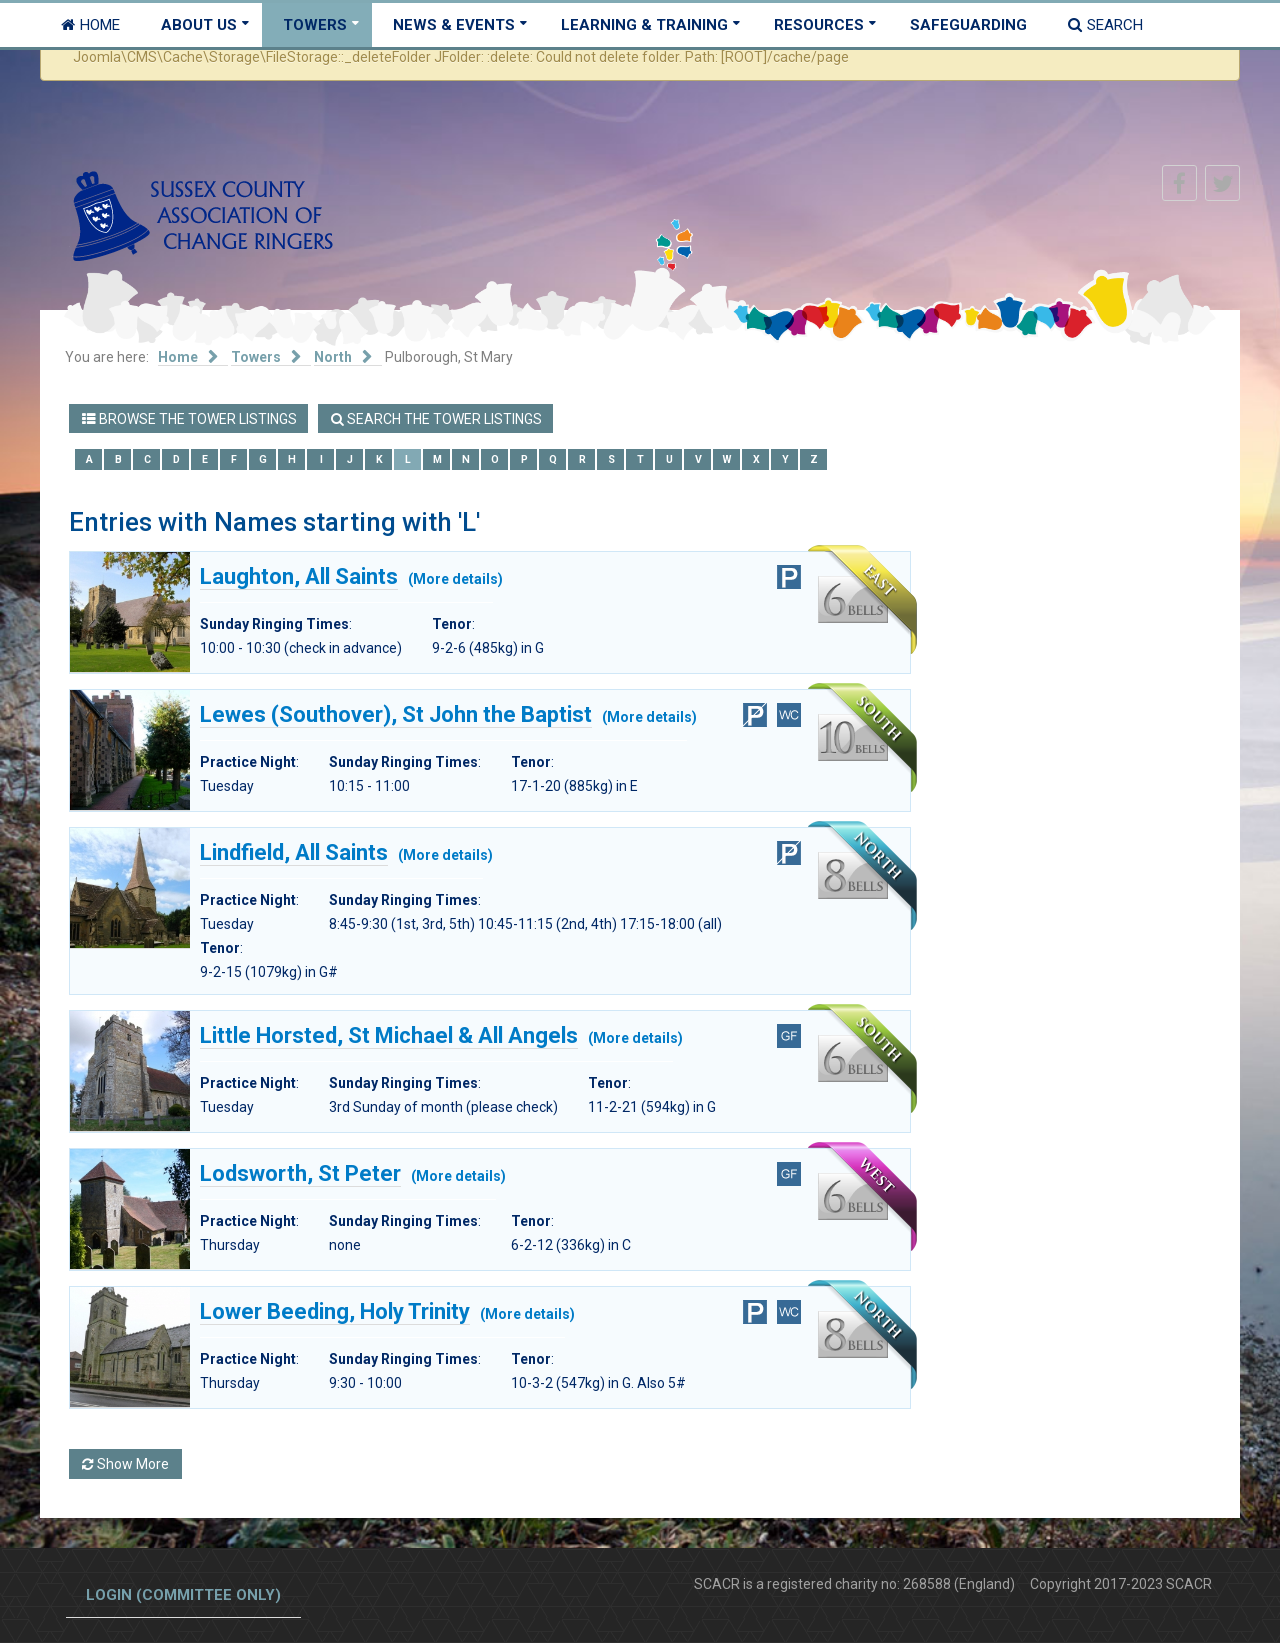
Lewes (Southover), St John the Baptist (396, 715)
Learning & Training (644, 25)
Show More (125, 1464)
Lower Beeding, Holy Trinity (335, 1312)
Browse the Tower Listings (189, 419)
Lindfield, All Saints (294, 853)
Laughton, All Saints (299, 577)
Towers (315, 25)
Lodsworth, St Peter (300, 1174)
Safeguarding (968, 25)
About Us (199, 25)
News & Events (454, 25)
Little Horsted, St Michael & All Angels (389, 1036)
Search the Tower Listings (436, 419)
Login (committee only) (183, 1595)
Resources (819, 25)
